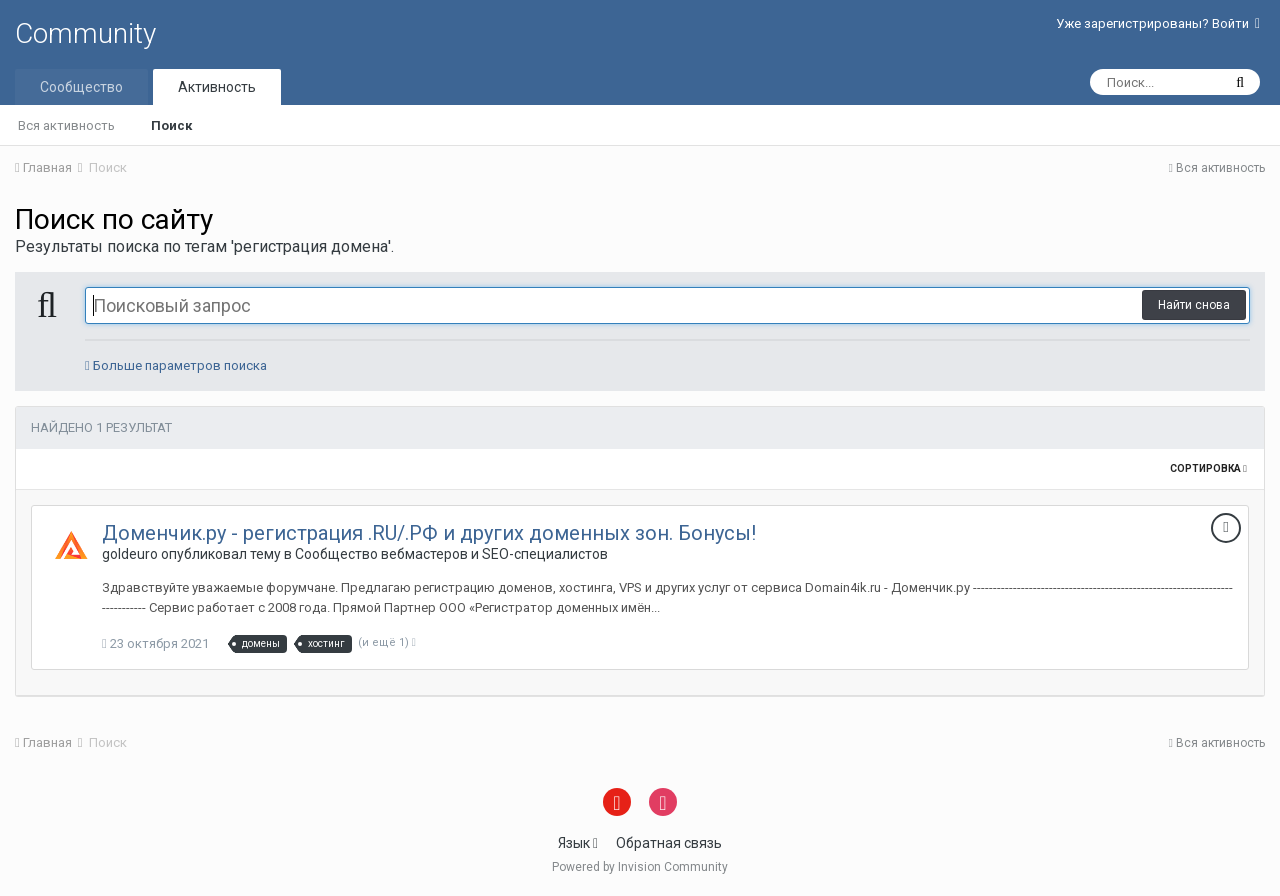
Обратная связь (669, 843)
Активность (217, 87)
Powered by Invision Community (640, 867)
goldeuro (130, 554)
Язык (578, 843)
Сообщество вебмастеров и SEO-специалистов (451, 554)
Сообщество (81, 87)
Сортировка (1208, 468)
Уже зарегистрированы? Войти (1158, 23)
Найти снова (1194, 305)
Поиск (171, 125)
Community (85, 33)
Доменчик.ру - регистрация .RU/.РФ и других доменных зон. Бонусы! (429, 533)
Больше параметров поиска (176, 365)
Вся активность (66, 125)
